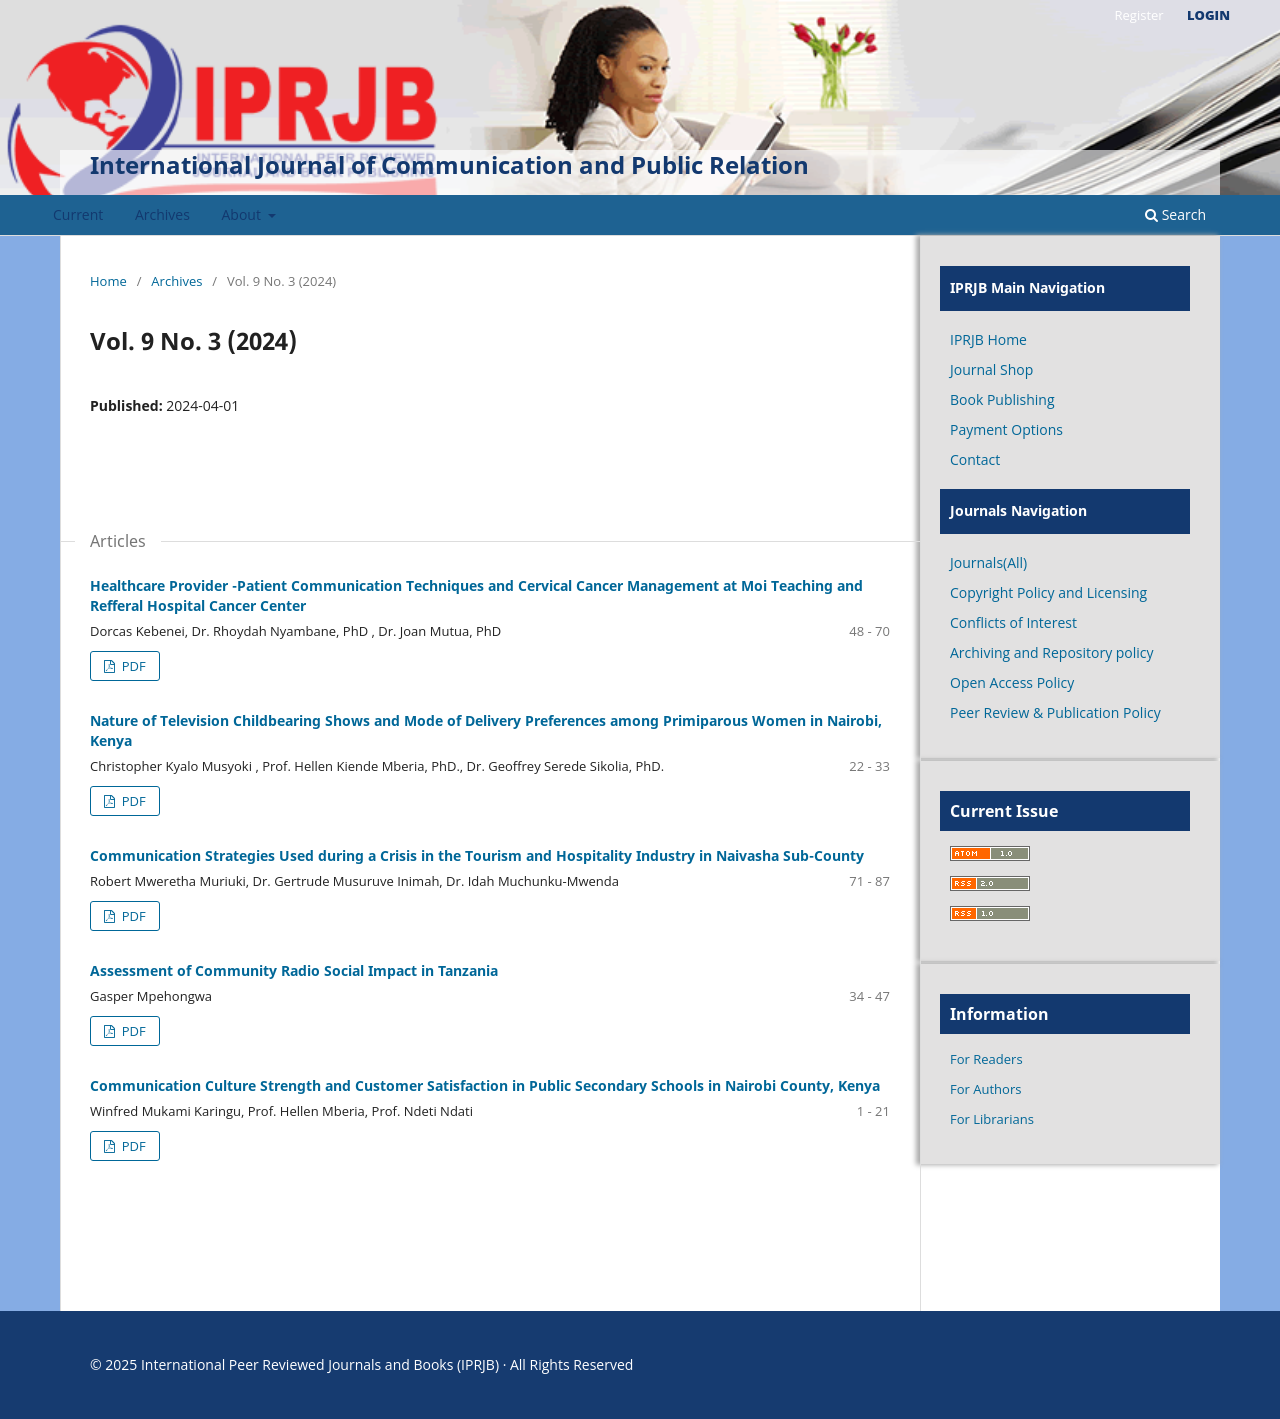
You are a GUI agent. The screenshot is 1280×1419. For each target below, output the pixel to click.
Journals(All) (988, 562)
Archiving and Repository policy (1052, 652)
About (243, 214)
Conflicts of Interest (1013, 622)
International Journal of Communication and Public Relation (449, 164)
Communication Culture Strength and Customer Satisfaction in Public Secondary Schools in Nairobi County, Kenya (485, 1085)
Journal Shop (991, 369)
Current (78, 214)
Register (1138, 15)
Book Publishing (1002, 399)
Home (108, 281)
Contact (975, 459)
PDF (131, 666)
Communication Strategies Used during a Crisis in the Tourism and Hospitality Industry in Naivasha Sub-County (477, 855)
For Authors (985, 1089)
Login (1208, 15)
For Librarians (992, 1119)
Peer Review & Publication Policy (1055, 712)
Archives (162, 214)
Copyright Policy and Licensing (1048, 592)
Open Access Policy (1012, 682)
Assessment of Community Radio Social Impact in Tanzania (294, 970)
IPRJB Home (988, 339)
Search (1175, 214)
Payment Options (1006, 429)
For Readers (986, 1059)
